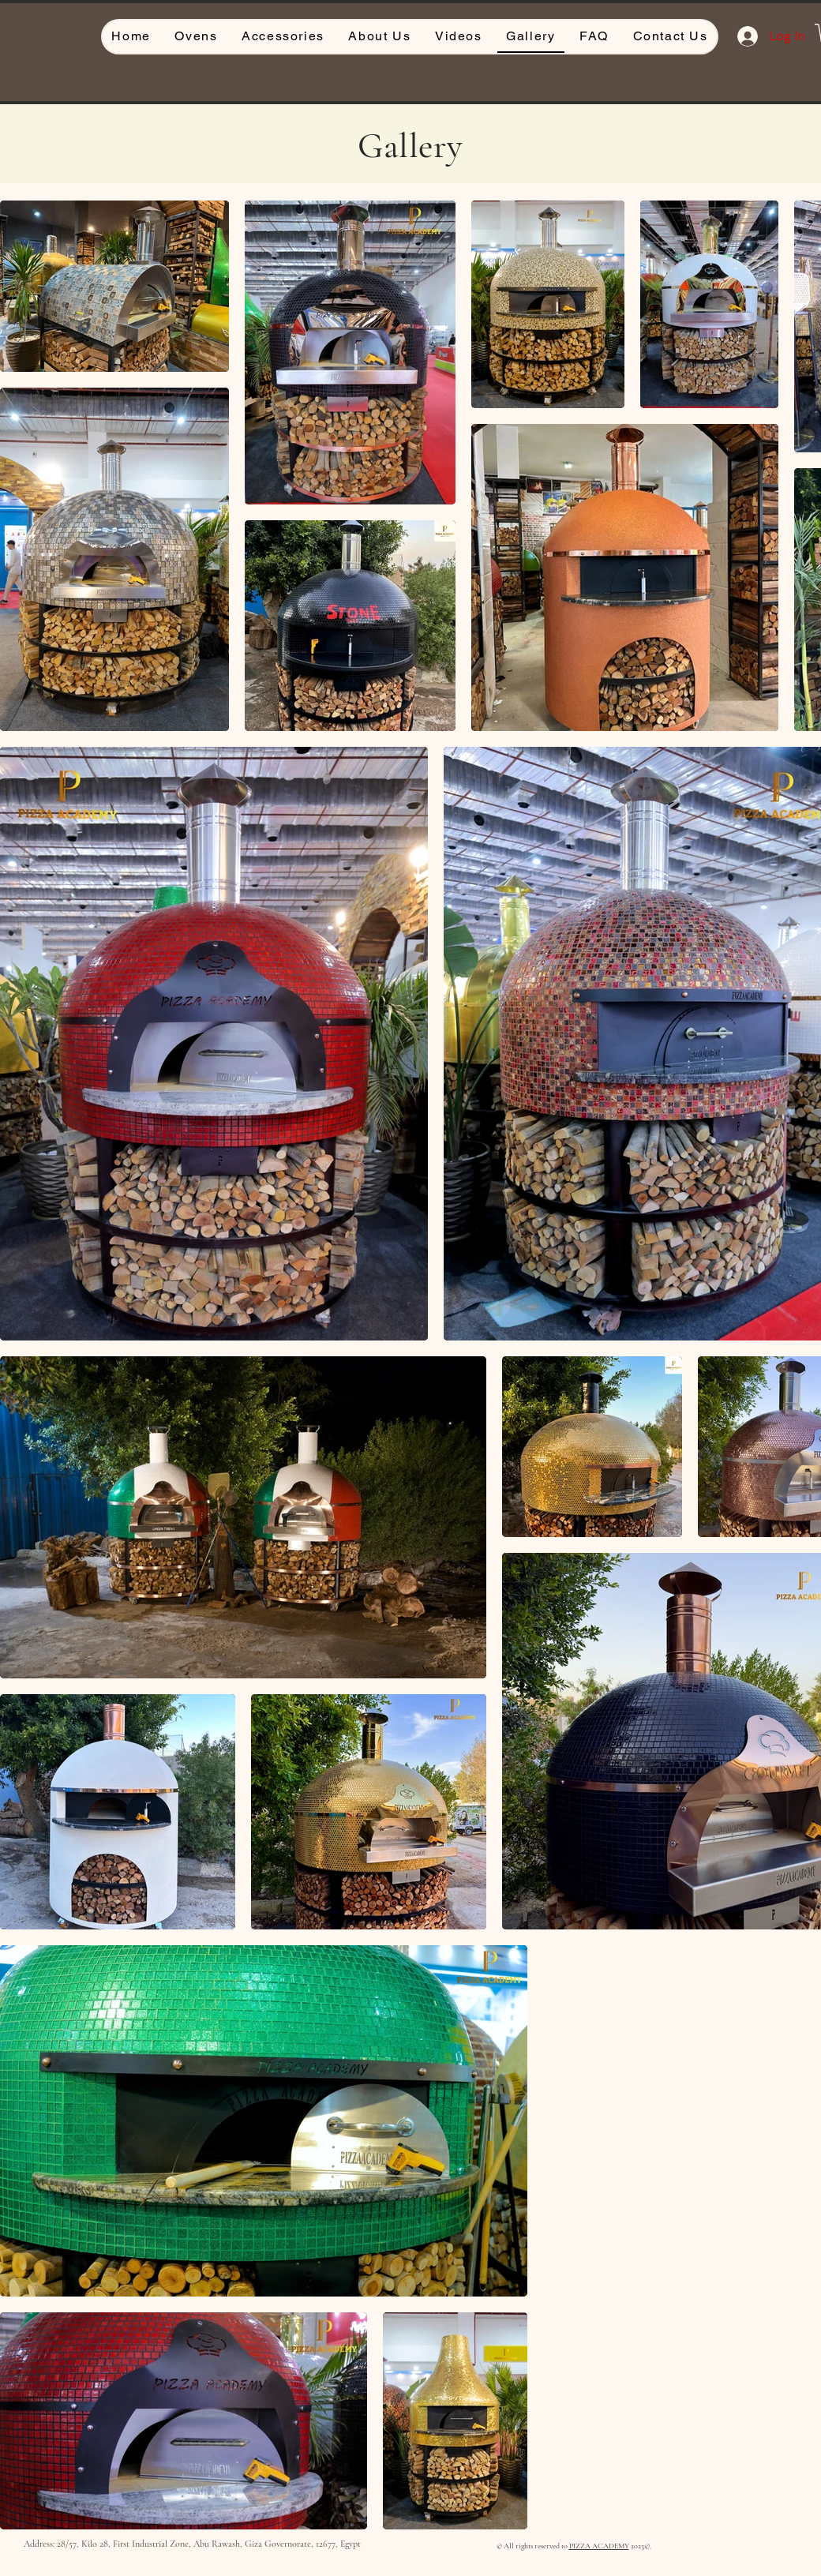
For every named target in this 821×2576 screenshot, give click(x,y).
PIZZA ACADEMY (599, 2546)
